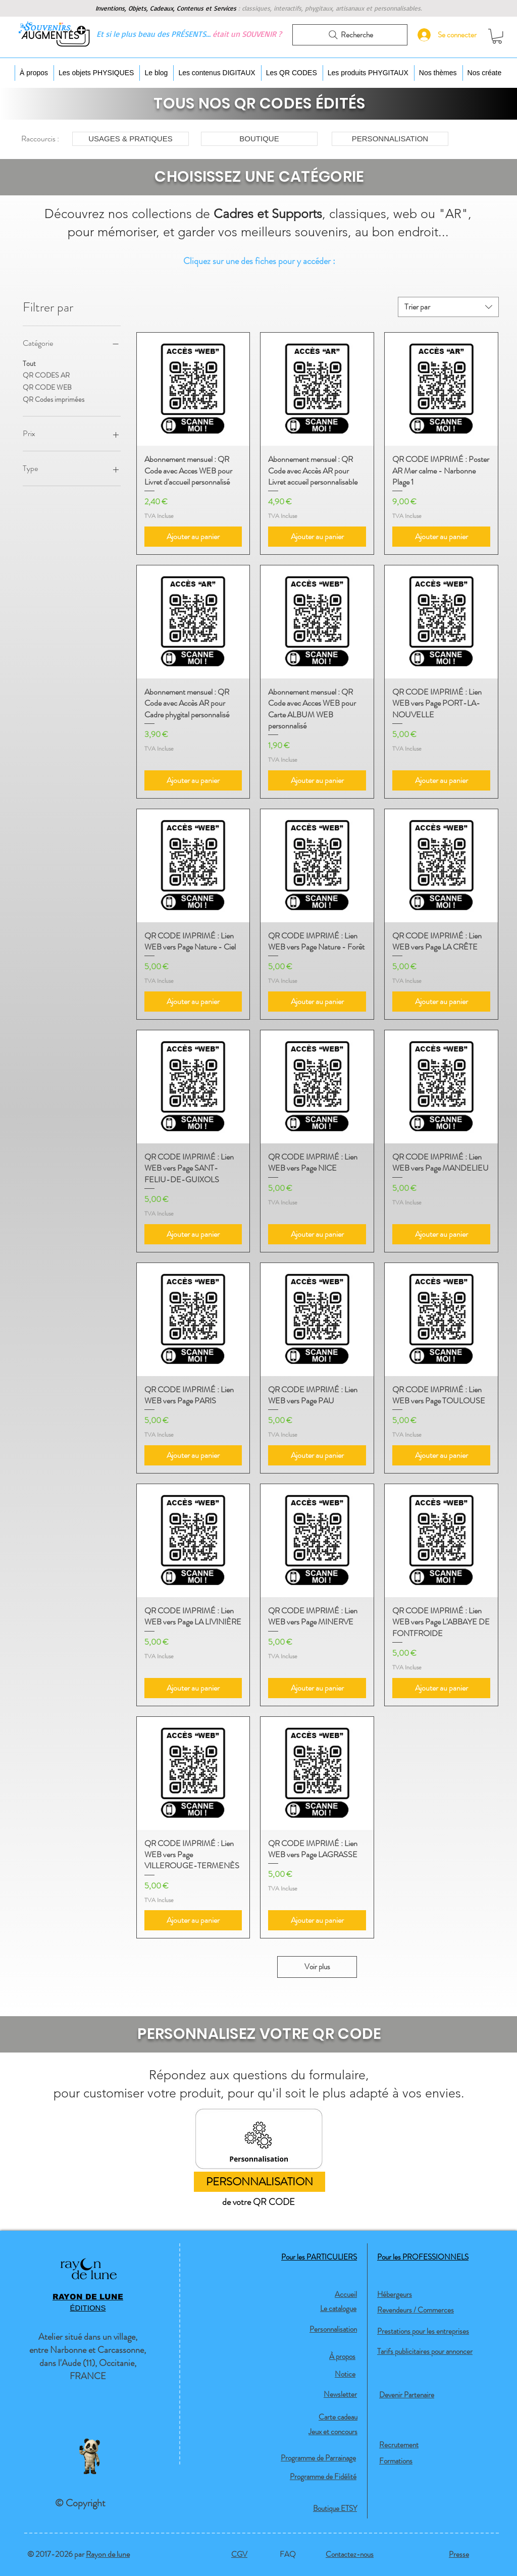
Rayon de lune (108, 2554)
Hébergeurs (394, 2294)
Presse (459, 2554)
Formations (395, 2460)
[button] (497, 36)
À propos (342, 2356)
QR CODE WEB (47, 387)
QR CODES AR (46, 375)
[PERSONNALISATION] (390, 139)
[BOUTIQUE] (259, 139)
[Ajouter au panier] (193, 537)
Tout (29, 363)
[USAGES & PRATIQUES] (130, 139)
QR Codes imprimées (53, 399)
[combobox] (448, 307)
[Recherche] (349, 34)
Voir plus (317, 1966)
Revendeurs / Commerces (415, 2310)
